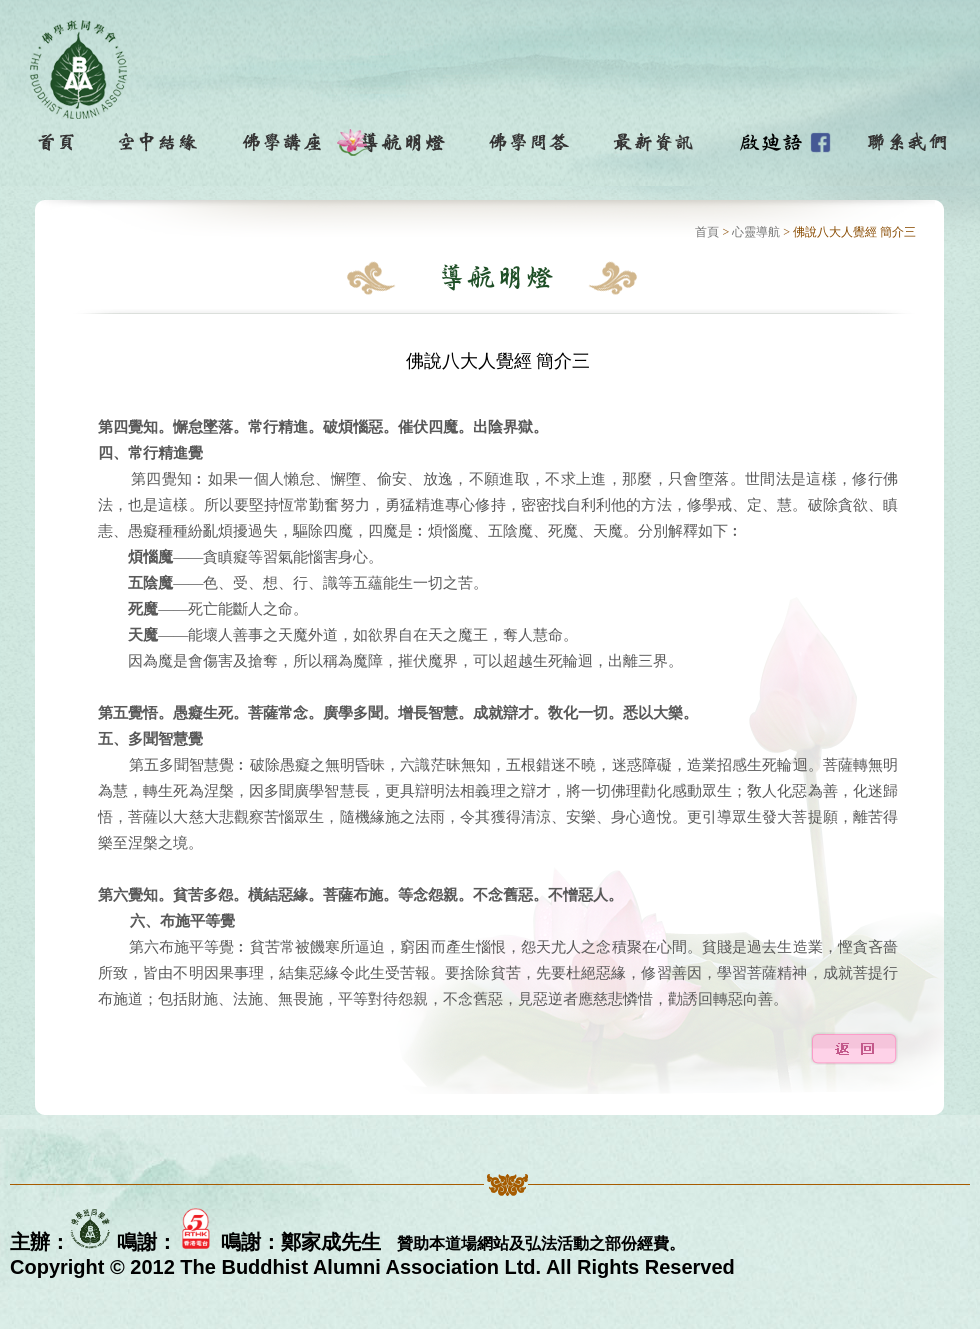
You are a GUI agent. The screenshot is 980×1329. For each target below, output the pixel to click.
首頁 (707, 232)
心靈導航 (756, 232)
